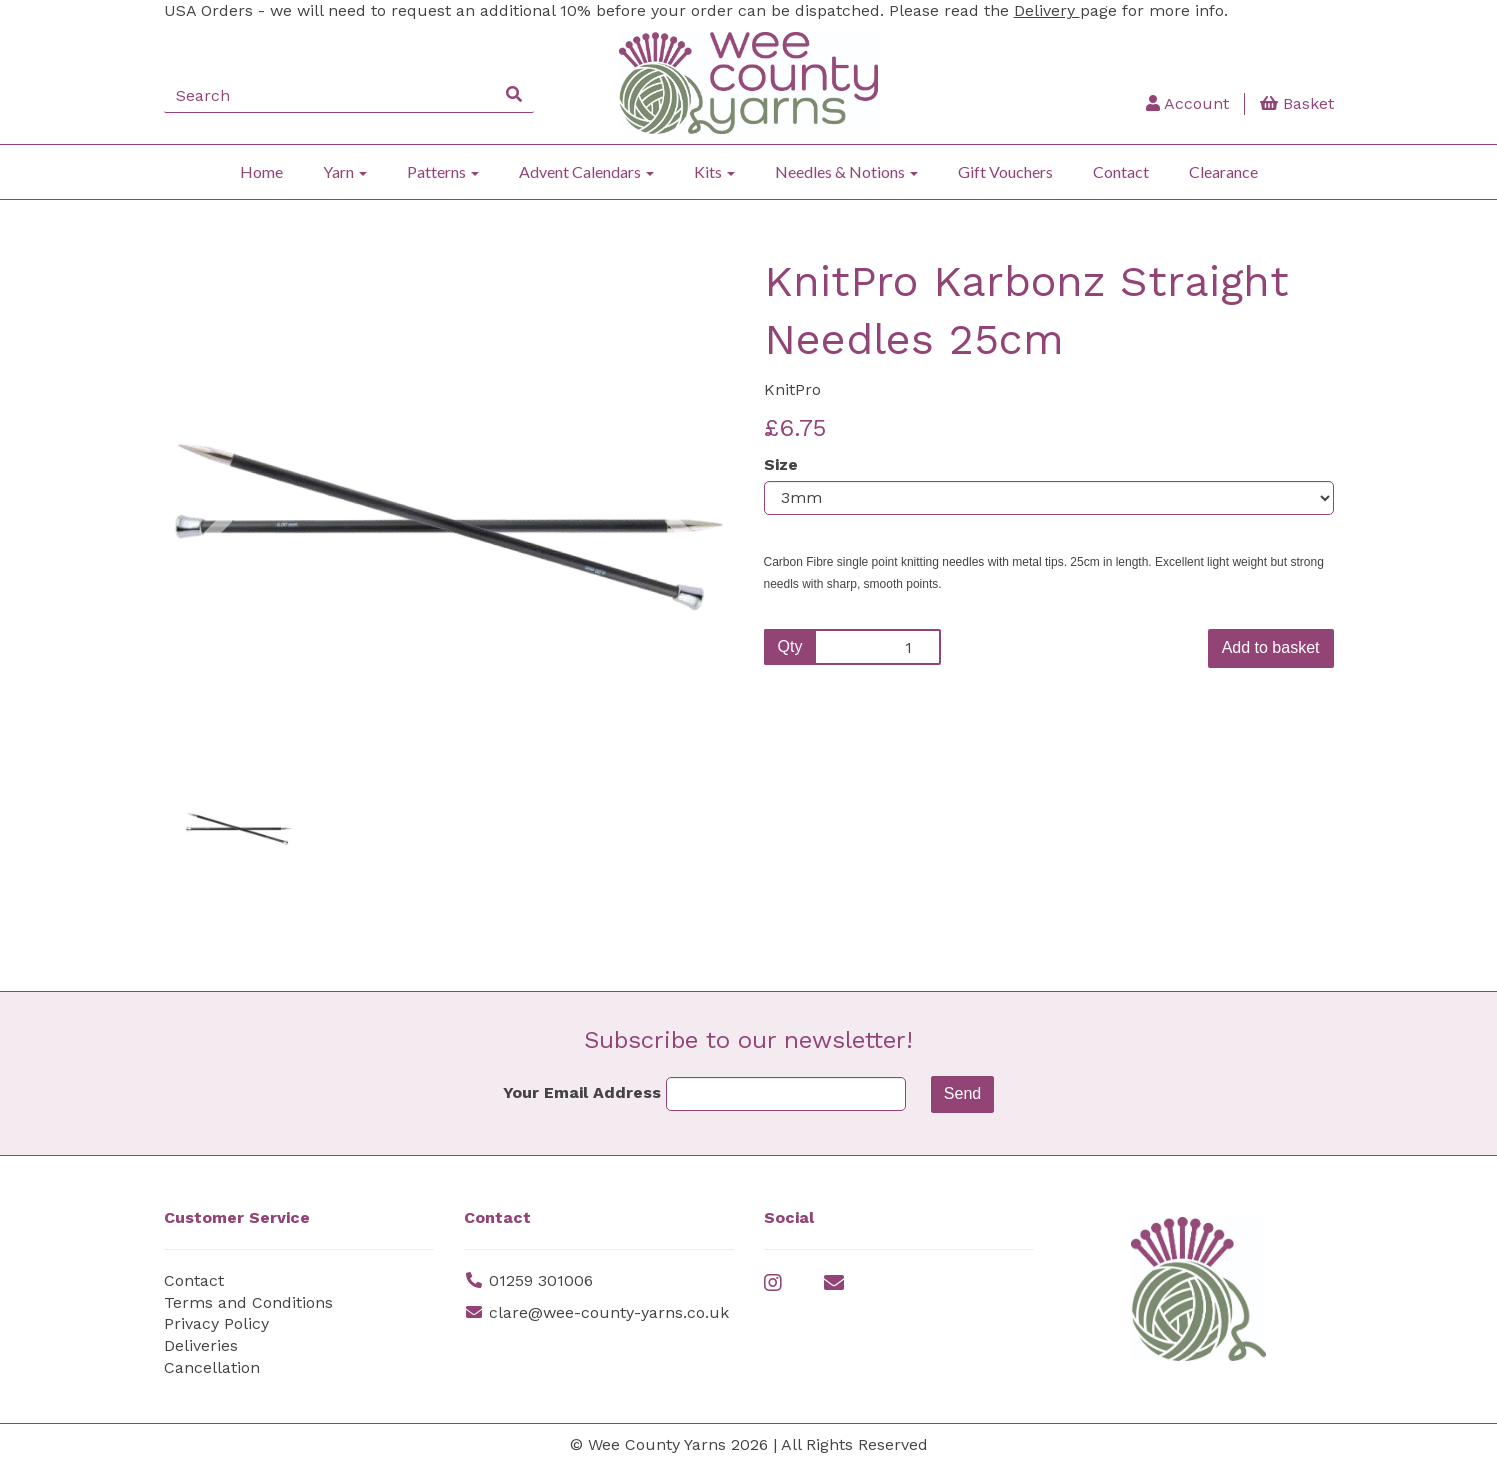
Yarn (345, 171)
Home (261, 171)
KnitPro (792, 389)
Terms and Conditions (248, 1302)
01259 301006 (541, 1280)
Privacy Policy (216, 1323)
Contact (1121, 171)
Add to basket (1271, 647)
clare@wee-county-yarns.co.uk (609, 1312)
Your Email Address (582, 1092)
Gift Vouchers (1005, 171)
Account (1187, 103)
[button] (217, 626)
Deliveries (201, 1345)
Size (781, 464)
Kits (714, 171)
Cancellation (212, 1367)
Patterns (443, 171)
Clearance (1223, 171)
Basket (1297, 103)
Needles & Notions (846, 171)
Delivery (1047, 10)
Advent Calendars (586, 171)
